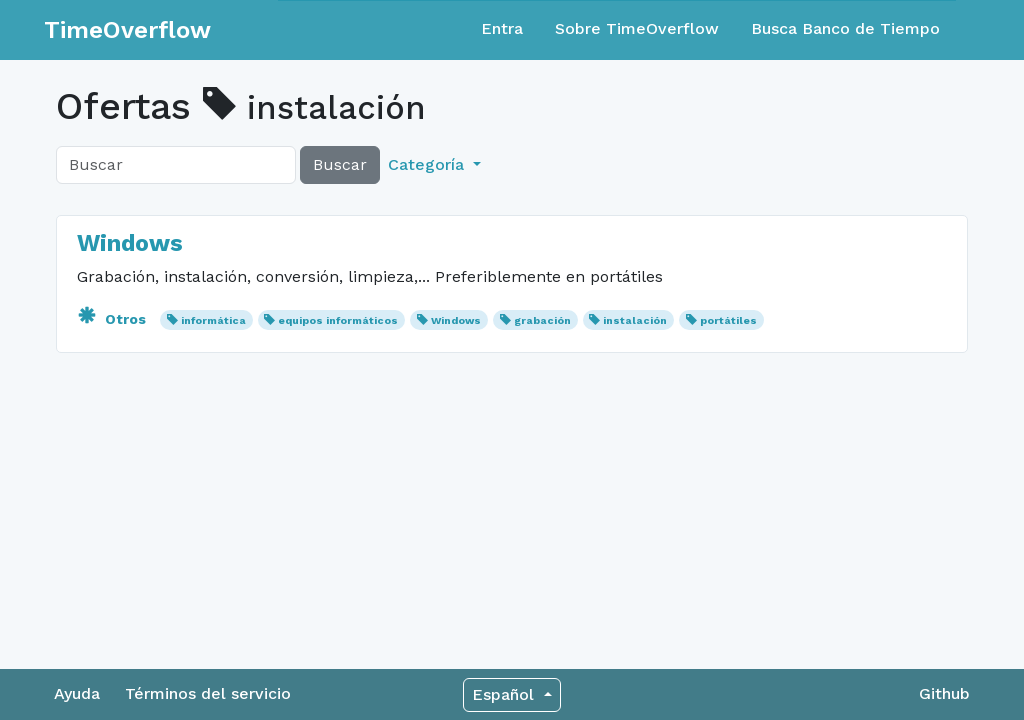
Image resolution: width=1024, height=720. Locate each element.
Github (944, 693)
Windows (130, 243)
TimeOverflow (127, 30)
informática (213, 320)
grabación (542, 320)
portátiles (728, 320)
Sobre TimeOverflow (637, 28)
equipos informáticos (338, 320)
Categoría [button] (428, 164)
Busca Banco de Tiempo (845, 28)
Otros (113, 319)
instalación (635, 320)
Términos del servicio (208, 693)
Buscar (340, 164)
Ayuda (77, 693)
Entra (502, 28)
